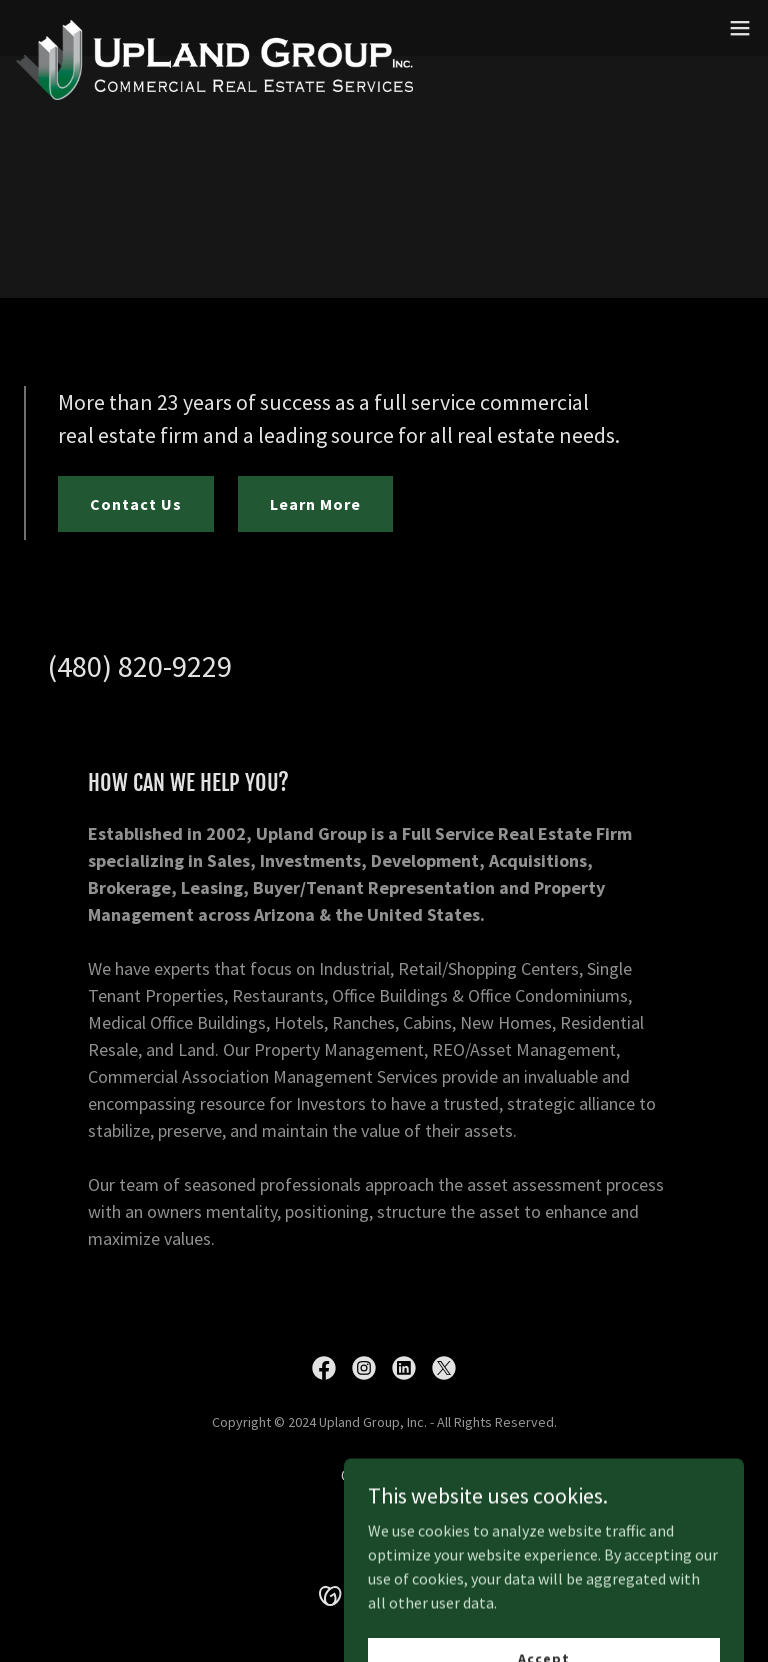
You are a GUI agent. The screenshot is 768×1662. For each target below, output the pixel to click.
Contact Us (136, 504)
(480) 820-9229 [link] (140, 666)
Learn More (315, 504)
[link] (214, 28)
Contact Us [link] (384, 1475)
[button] (740, 28)
